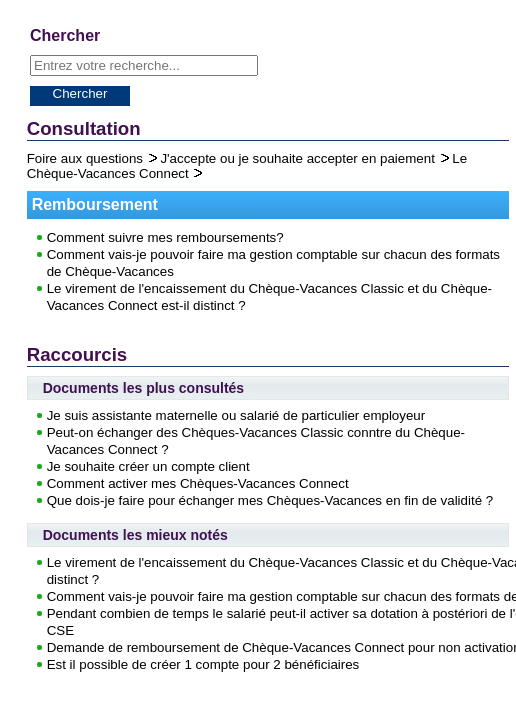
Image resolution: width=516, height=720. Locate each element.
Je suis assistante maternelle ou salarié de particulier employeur (236, 415)
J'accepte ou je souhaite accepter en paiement (299, 158)
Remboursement (95, 204)
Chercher (80, 93)
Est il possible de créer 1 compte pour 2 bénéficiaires (203, 664)
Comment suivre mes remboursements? (165, 237)
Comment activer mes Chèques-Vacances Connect (198, 483)
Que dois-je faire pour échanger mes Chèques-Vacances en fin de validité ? (270, 500)
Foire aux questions (87, 158)
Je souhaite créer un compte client (148, 466)
